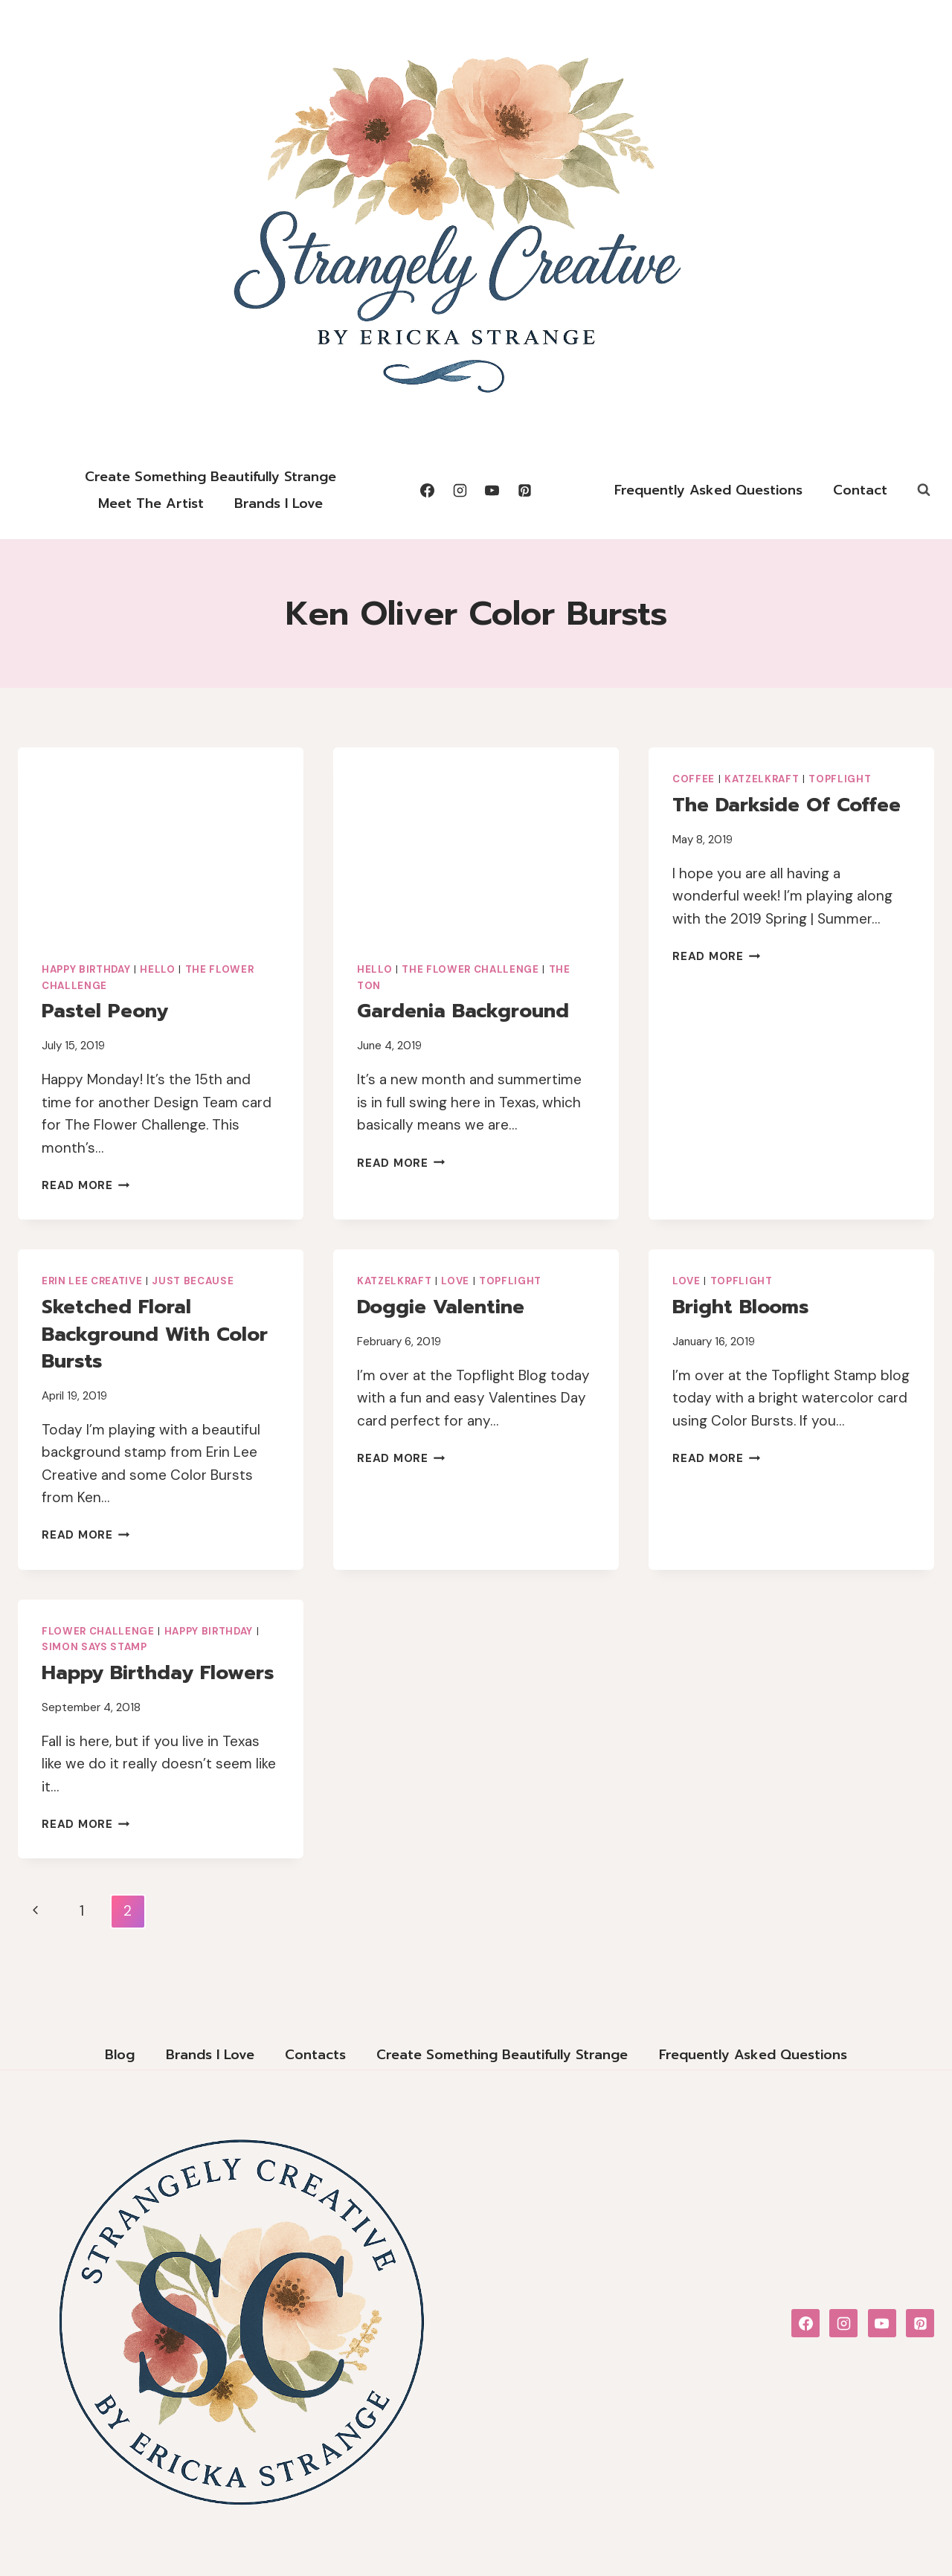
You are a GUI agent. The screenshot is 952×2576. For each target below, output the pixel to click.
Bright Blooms (740, 1306)
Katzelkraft (761, 779)
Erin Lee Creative (92, 1281)
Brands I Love (278, 503)
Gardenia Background (463, 1010)
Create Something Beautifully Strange (210, 476)
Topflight (839, 779)
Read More (86, 1185)
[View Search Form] (923, 490)
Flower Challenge (98, 1631)
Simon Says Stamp (94, 1646)
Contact (860, 490)
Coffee (693, 779)
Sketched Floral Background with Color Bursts (155, 1334)
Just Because (193, 1281)
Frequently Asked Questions (708, 490)
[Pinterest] (525, 490)
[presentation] (160, 842)
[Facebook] (427, 490)
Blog (120, 2054)
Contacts (315, 2054)
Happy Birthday (86, 969)
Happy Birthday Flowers (158, 1672)
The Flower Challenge (470, 969)
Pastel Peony (105, 1010)
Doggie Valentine (440, 1306)
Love (455, 1281)
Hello (157, 969)
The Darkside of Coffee (786, 805)
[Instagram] (460, 490)
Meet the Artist (151, 503)
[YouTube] (492, 490)
